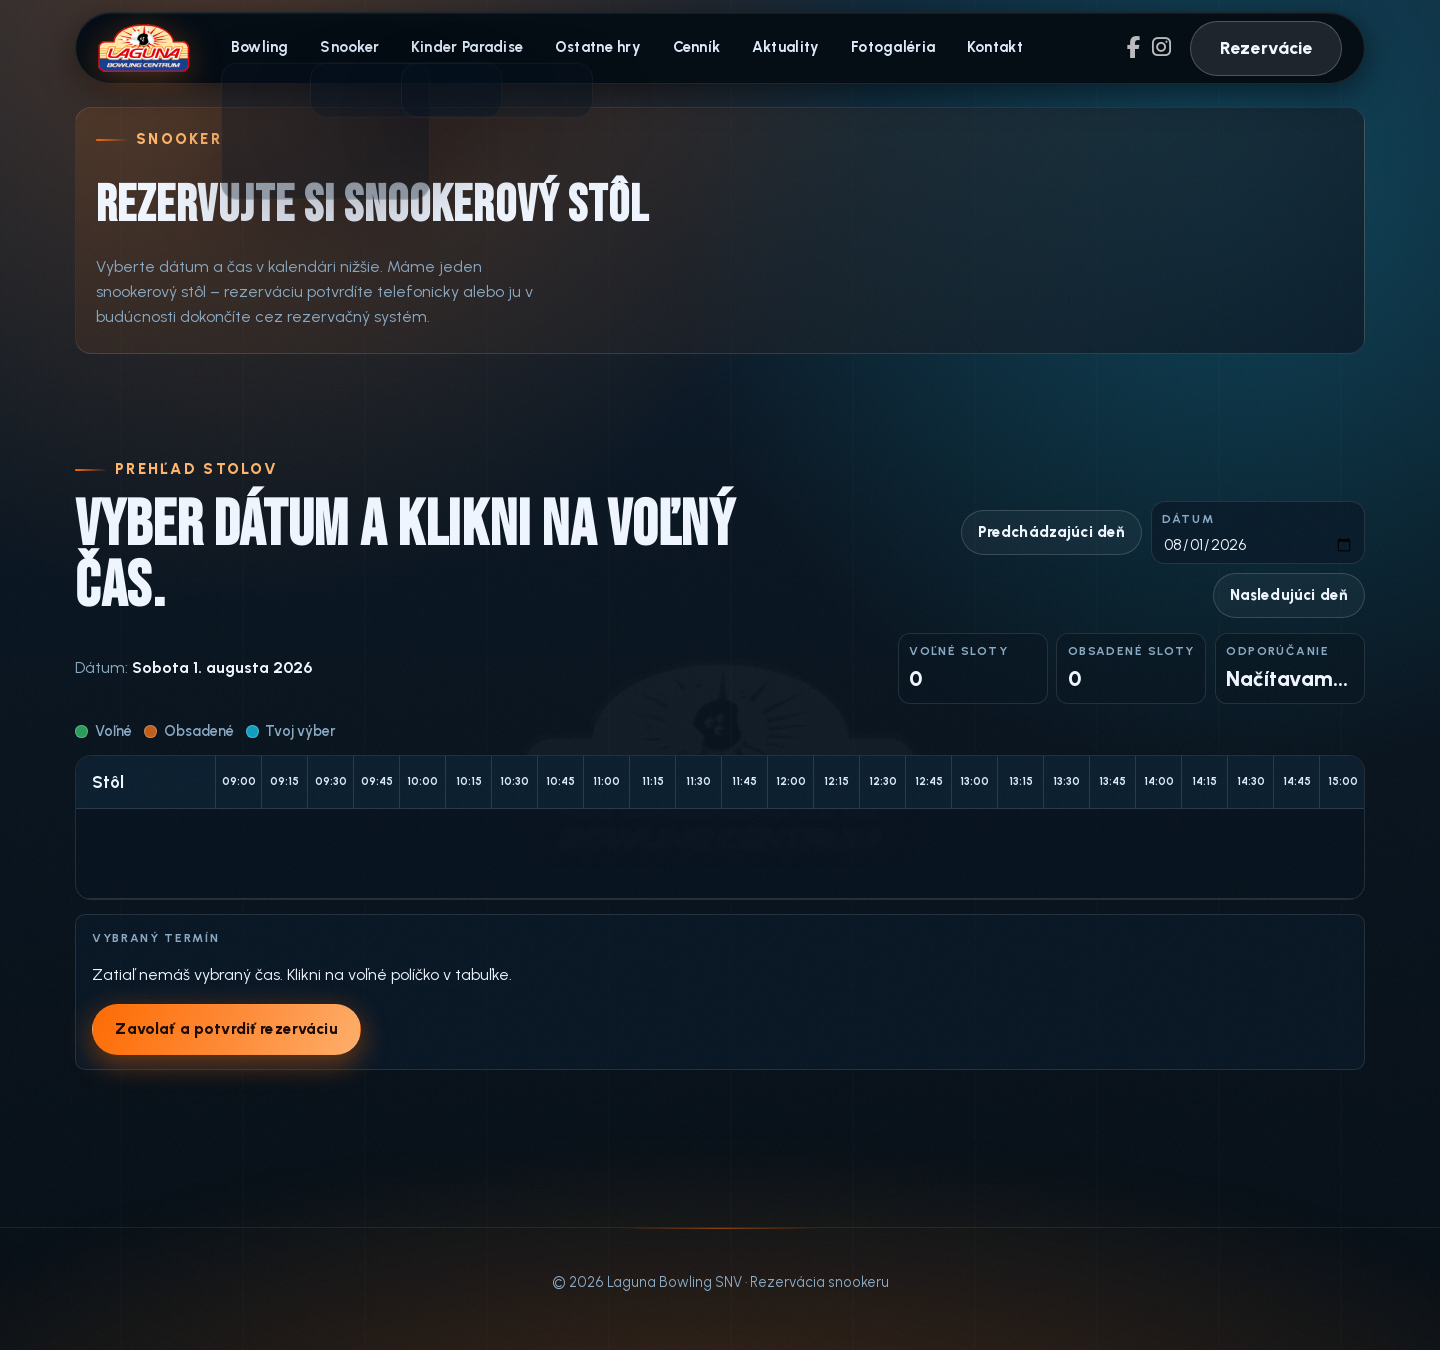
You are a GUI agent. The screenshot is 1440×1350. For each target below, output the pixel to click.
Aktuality (773, 48)
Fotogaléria (878, 48)
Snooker (346, 48)
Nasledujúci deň (1288, 597)
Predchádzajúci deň (1051, 534)
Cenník (686, 48)
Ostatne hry (590, 48)
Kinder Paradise (461, 48)
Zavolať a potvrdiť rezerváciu (227, 1030)
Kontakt (977, 48)
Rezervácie (1266, 47)
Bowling (259, 48)
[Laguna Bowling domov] (143, 48)
